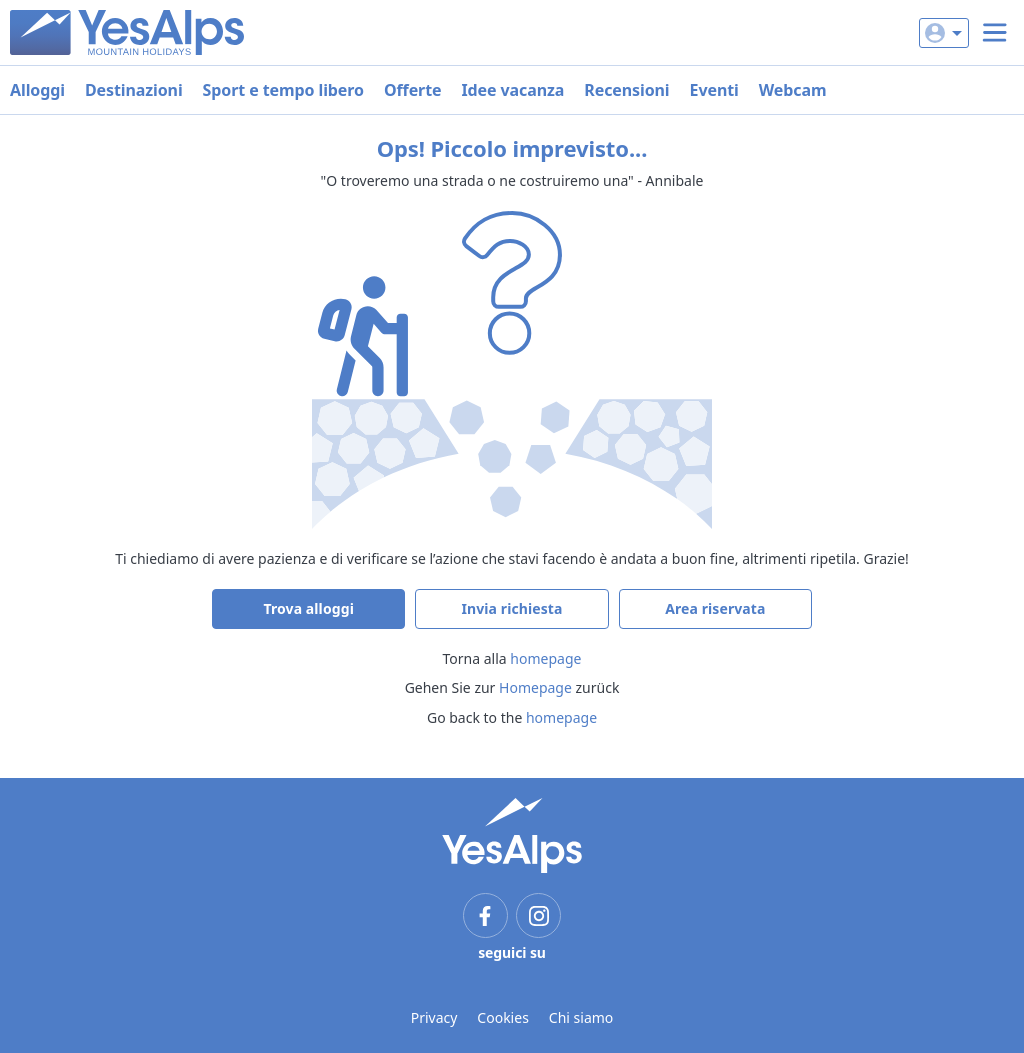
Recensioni (626, 90)
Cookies (502, 1017)
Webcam (793, 90)
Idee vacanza (512, 90)
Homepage (535, 687)
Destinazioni (134, 90)
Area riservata (715, 608)
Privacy (434, 1017)
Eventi (714, 90)
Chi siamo (581, 1017)
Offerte (413, 90)
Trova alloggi (308, 608)
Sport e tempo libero (283, 90)
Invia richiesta (511, 608)
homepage (545, 658)
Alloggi (37, 90)
